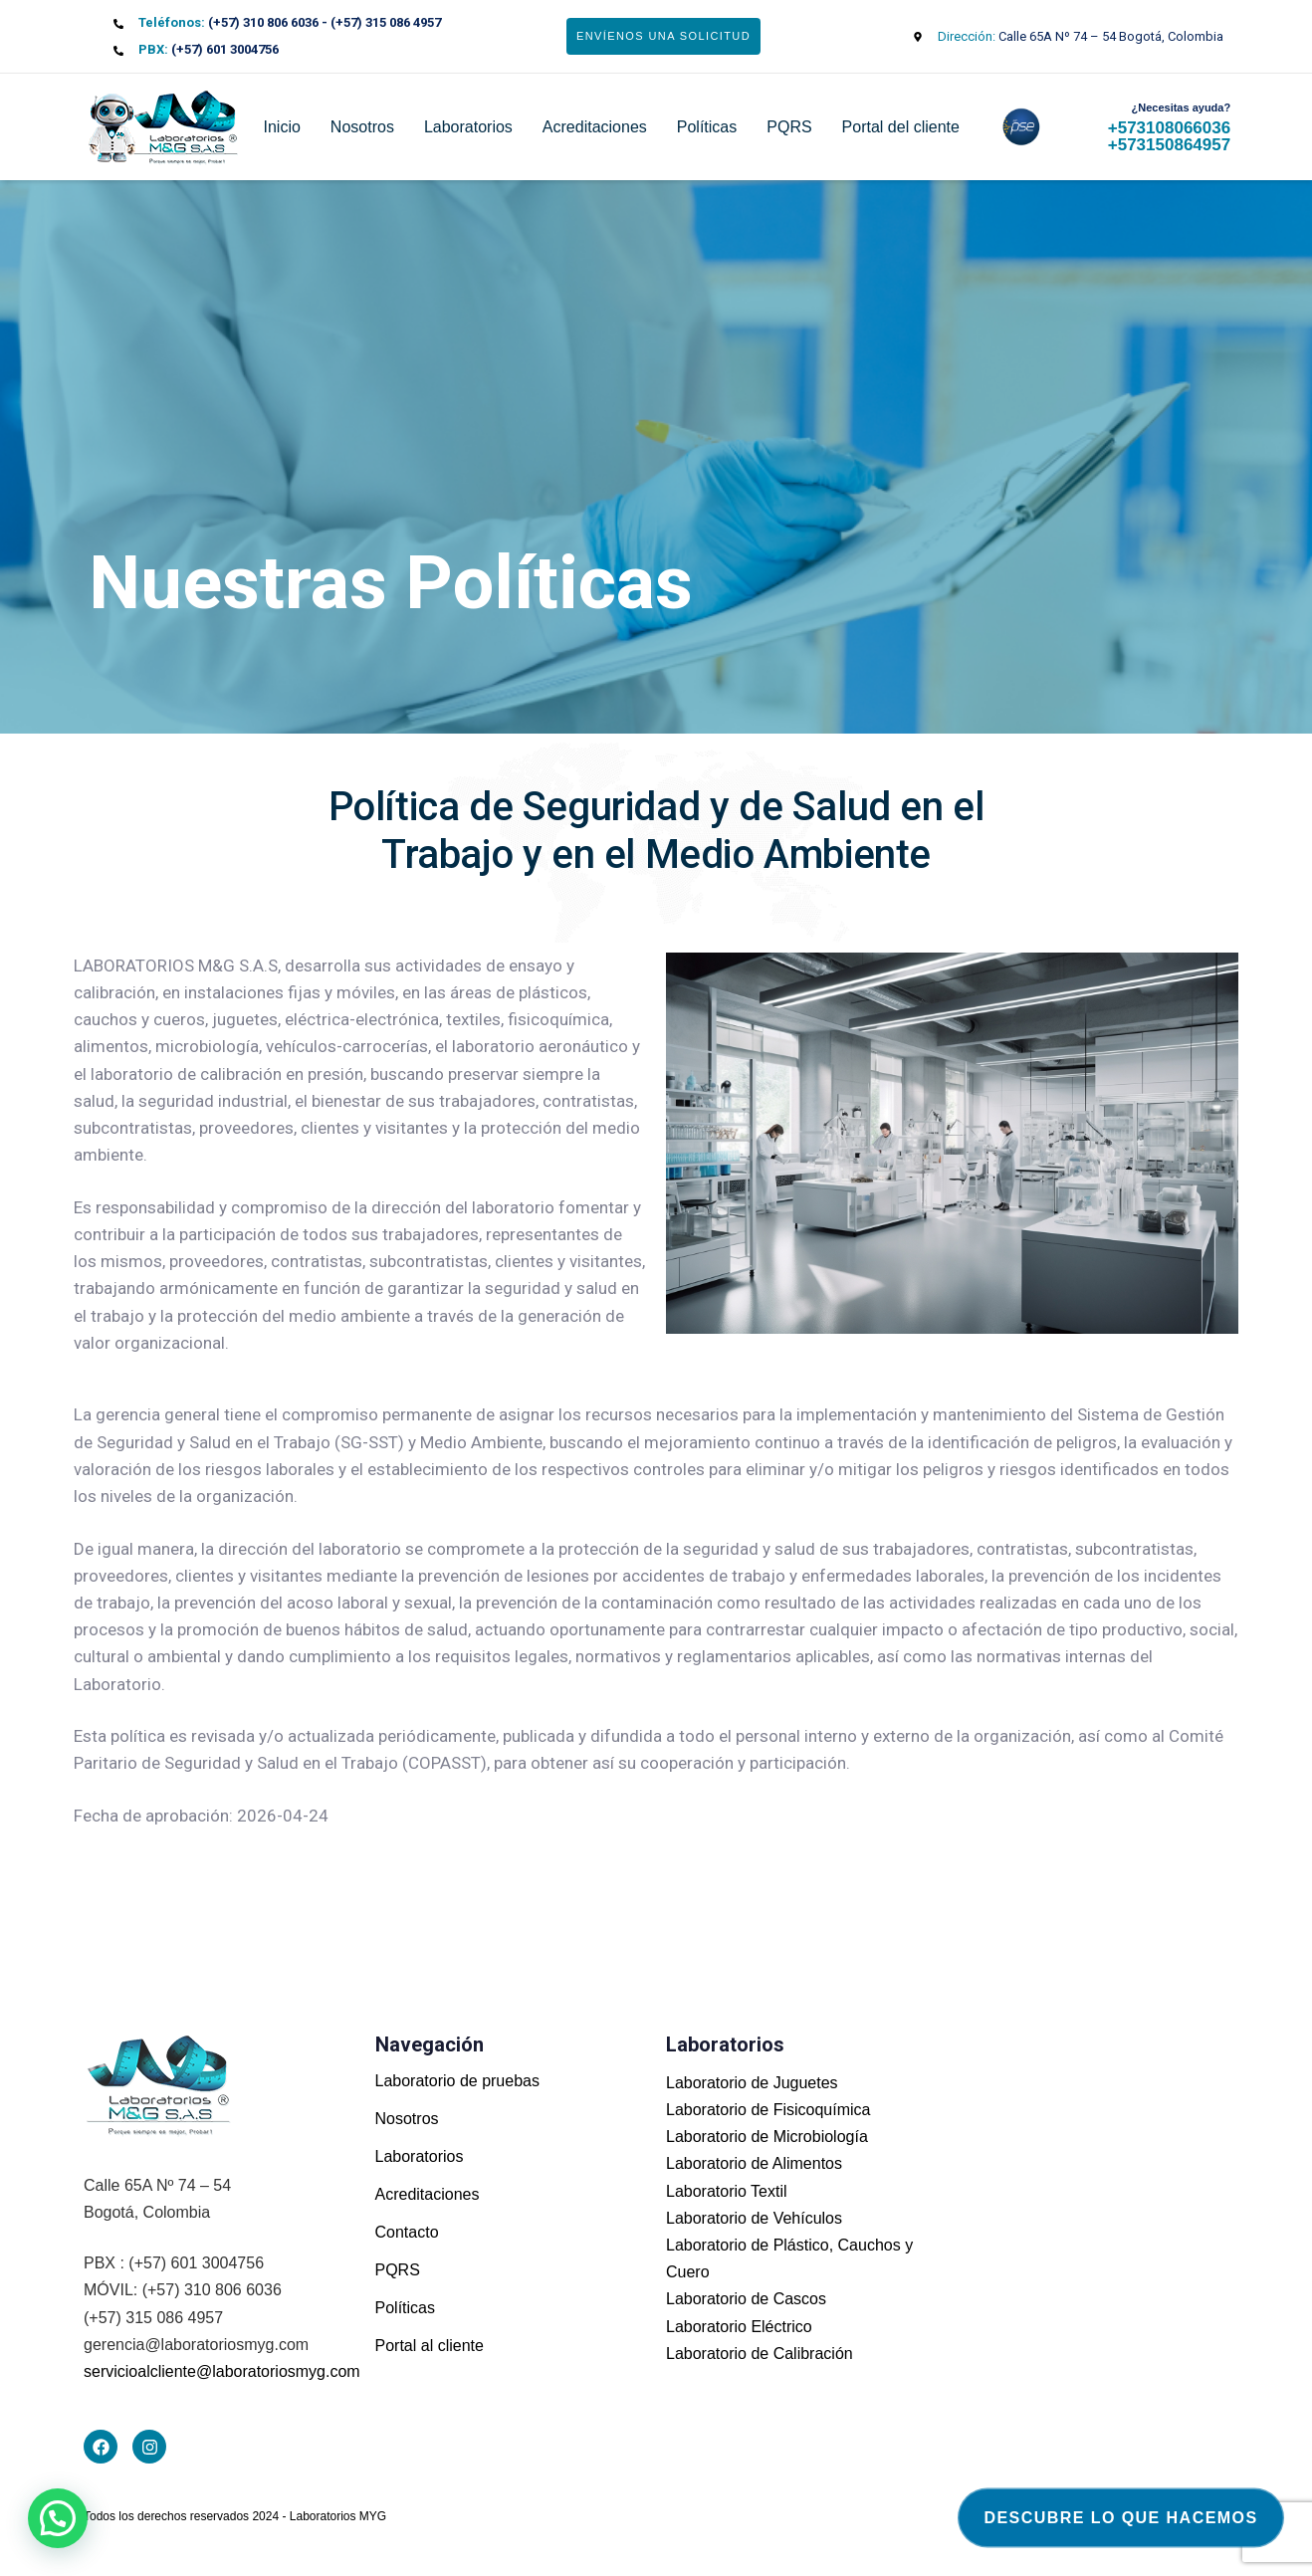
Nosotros (362, 126)
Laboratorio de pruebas (457, 2080)
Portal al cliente (429, 2345)
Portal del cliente (901, 126)
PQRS (788, 126)
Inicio (282, 126)
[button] (58, 2518)
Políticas (707, 126)
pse (1008, 126)
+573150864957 (1169, 144)
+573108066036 (1169, 127)
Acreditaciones (595, 126)
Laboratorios (468, 126)
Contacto (407, 2232)
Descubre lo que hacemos (1120, 2517)
